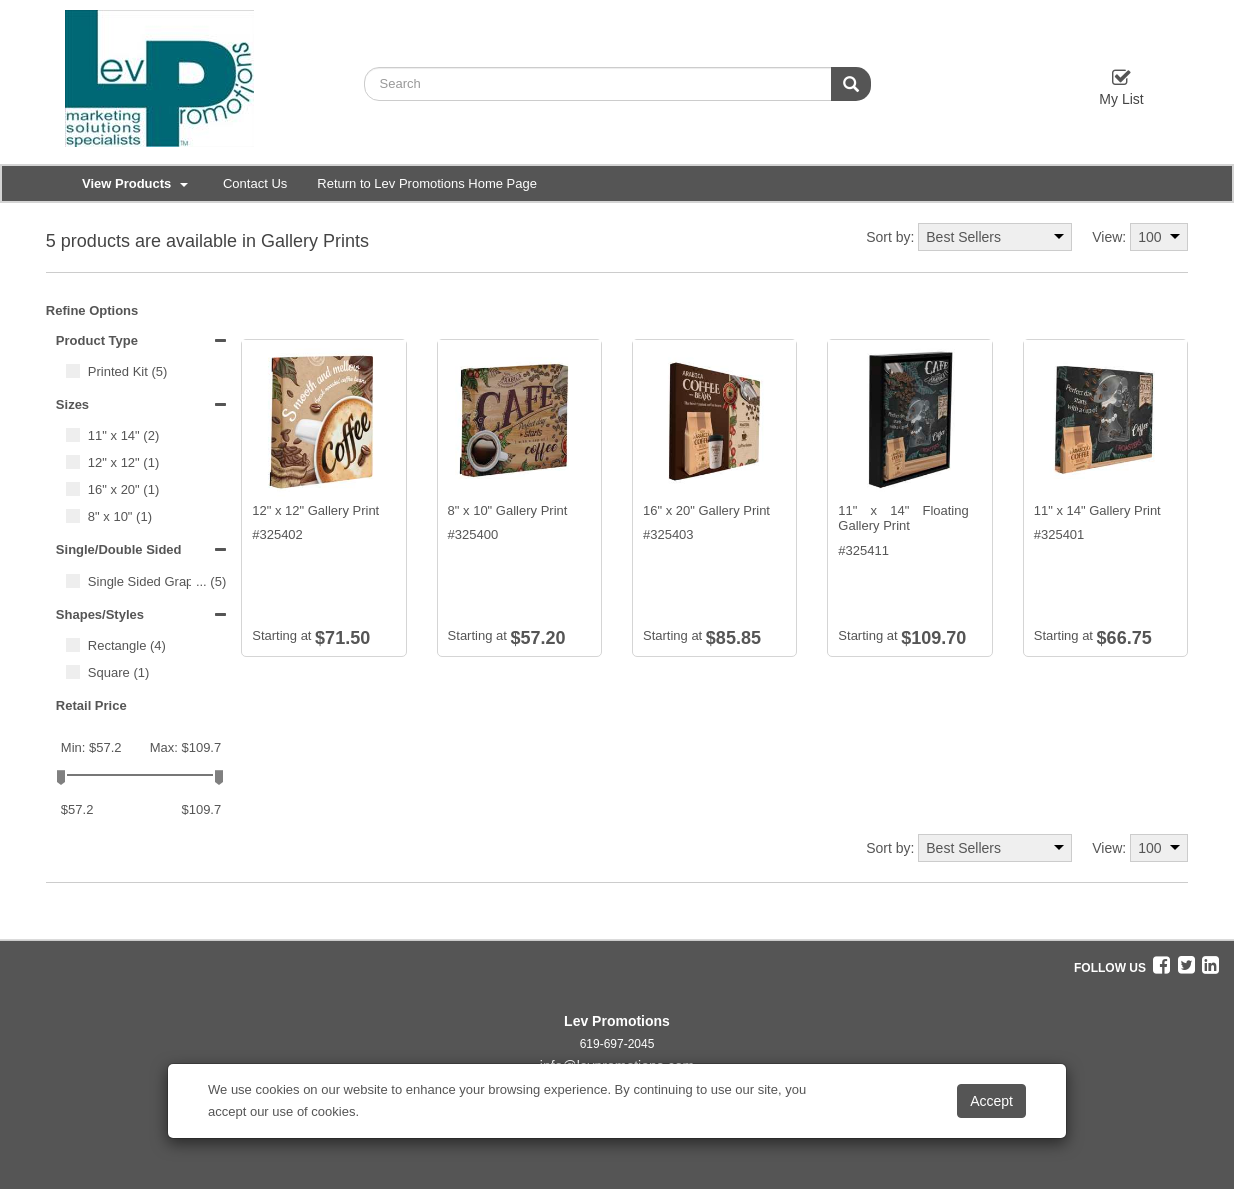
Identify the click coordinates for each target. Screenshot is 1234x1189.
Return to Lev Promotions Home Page (427, 183)
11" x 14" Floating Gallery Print (903, 518)
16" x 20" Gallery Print (706, 510)
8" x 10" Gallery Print (508, 510)
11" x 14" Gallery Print (1097, 510)
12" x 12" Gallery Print (315, 510)
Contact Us (255, 183)
